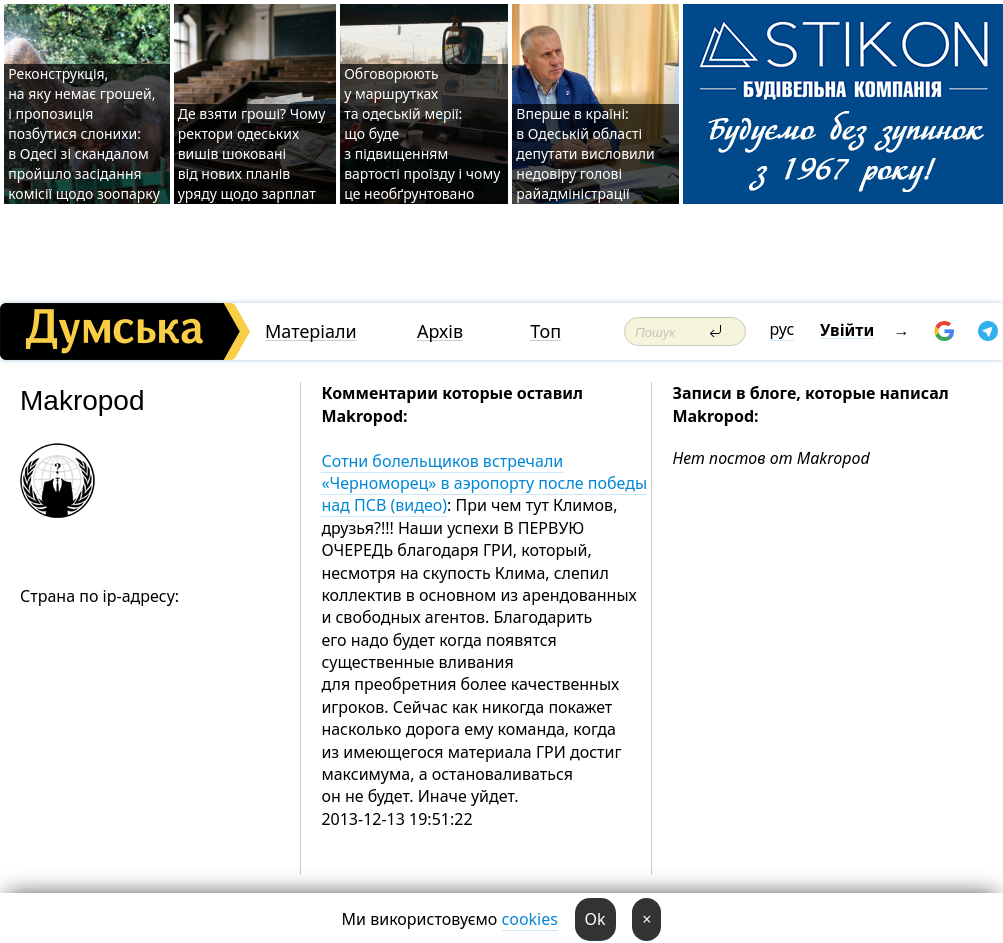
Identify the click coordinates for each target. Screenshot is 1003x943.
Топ (545, 331)
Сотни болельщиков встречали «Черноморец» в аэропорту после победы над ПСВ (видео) (484, 483)
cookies (530, 919)
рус (782, 329)
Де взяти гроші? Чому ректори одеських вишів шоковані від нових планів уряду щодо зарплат (252, 153)
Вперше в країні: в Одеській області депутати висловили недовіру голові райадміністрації (585, 153)
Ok (595, 919)
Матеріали (311, 331)
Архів (440, 331)
